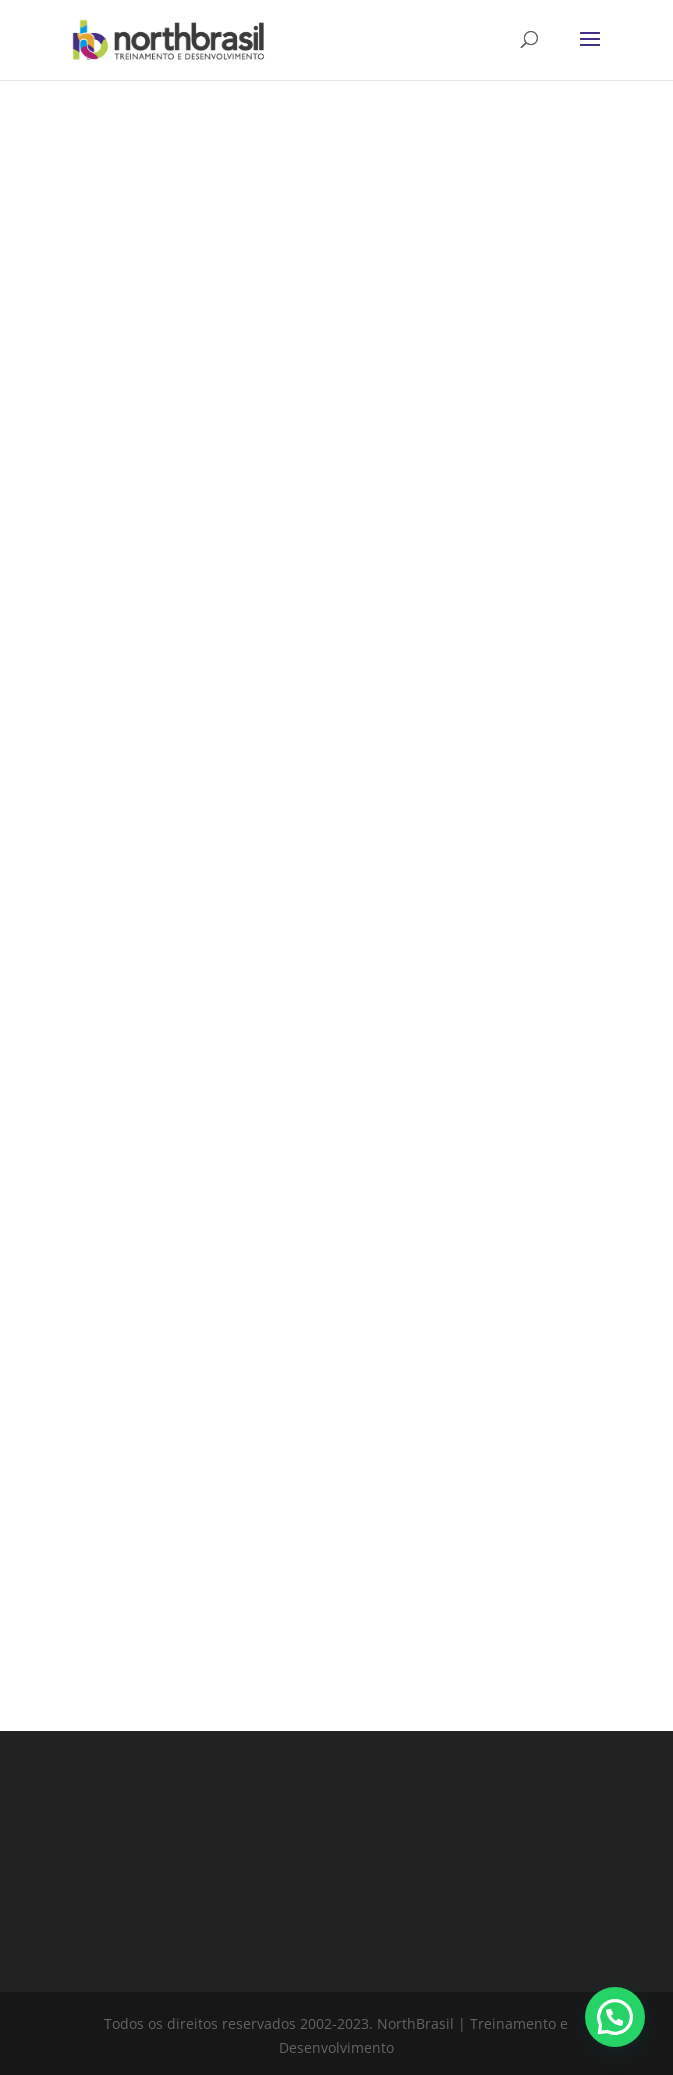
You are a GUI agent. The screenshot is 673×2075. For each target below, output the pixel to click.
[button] (615, 2017)
